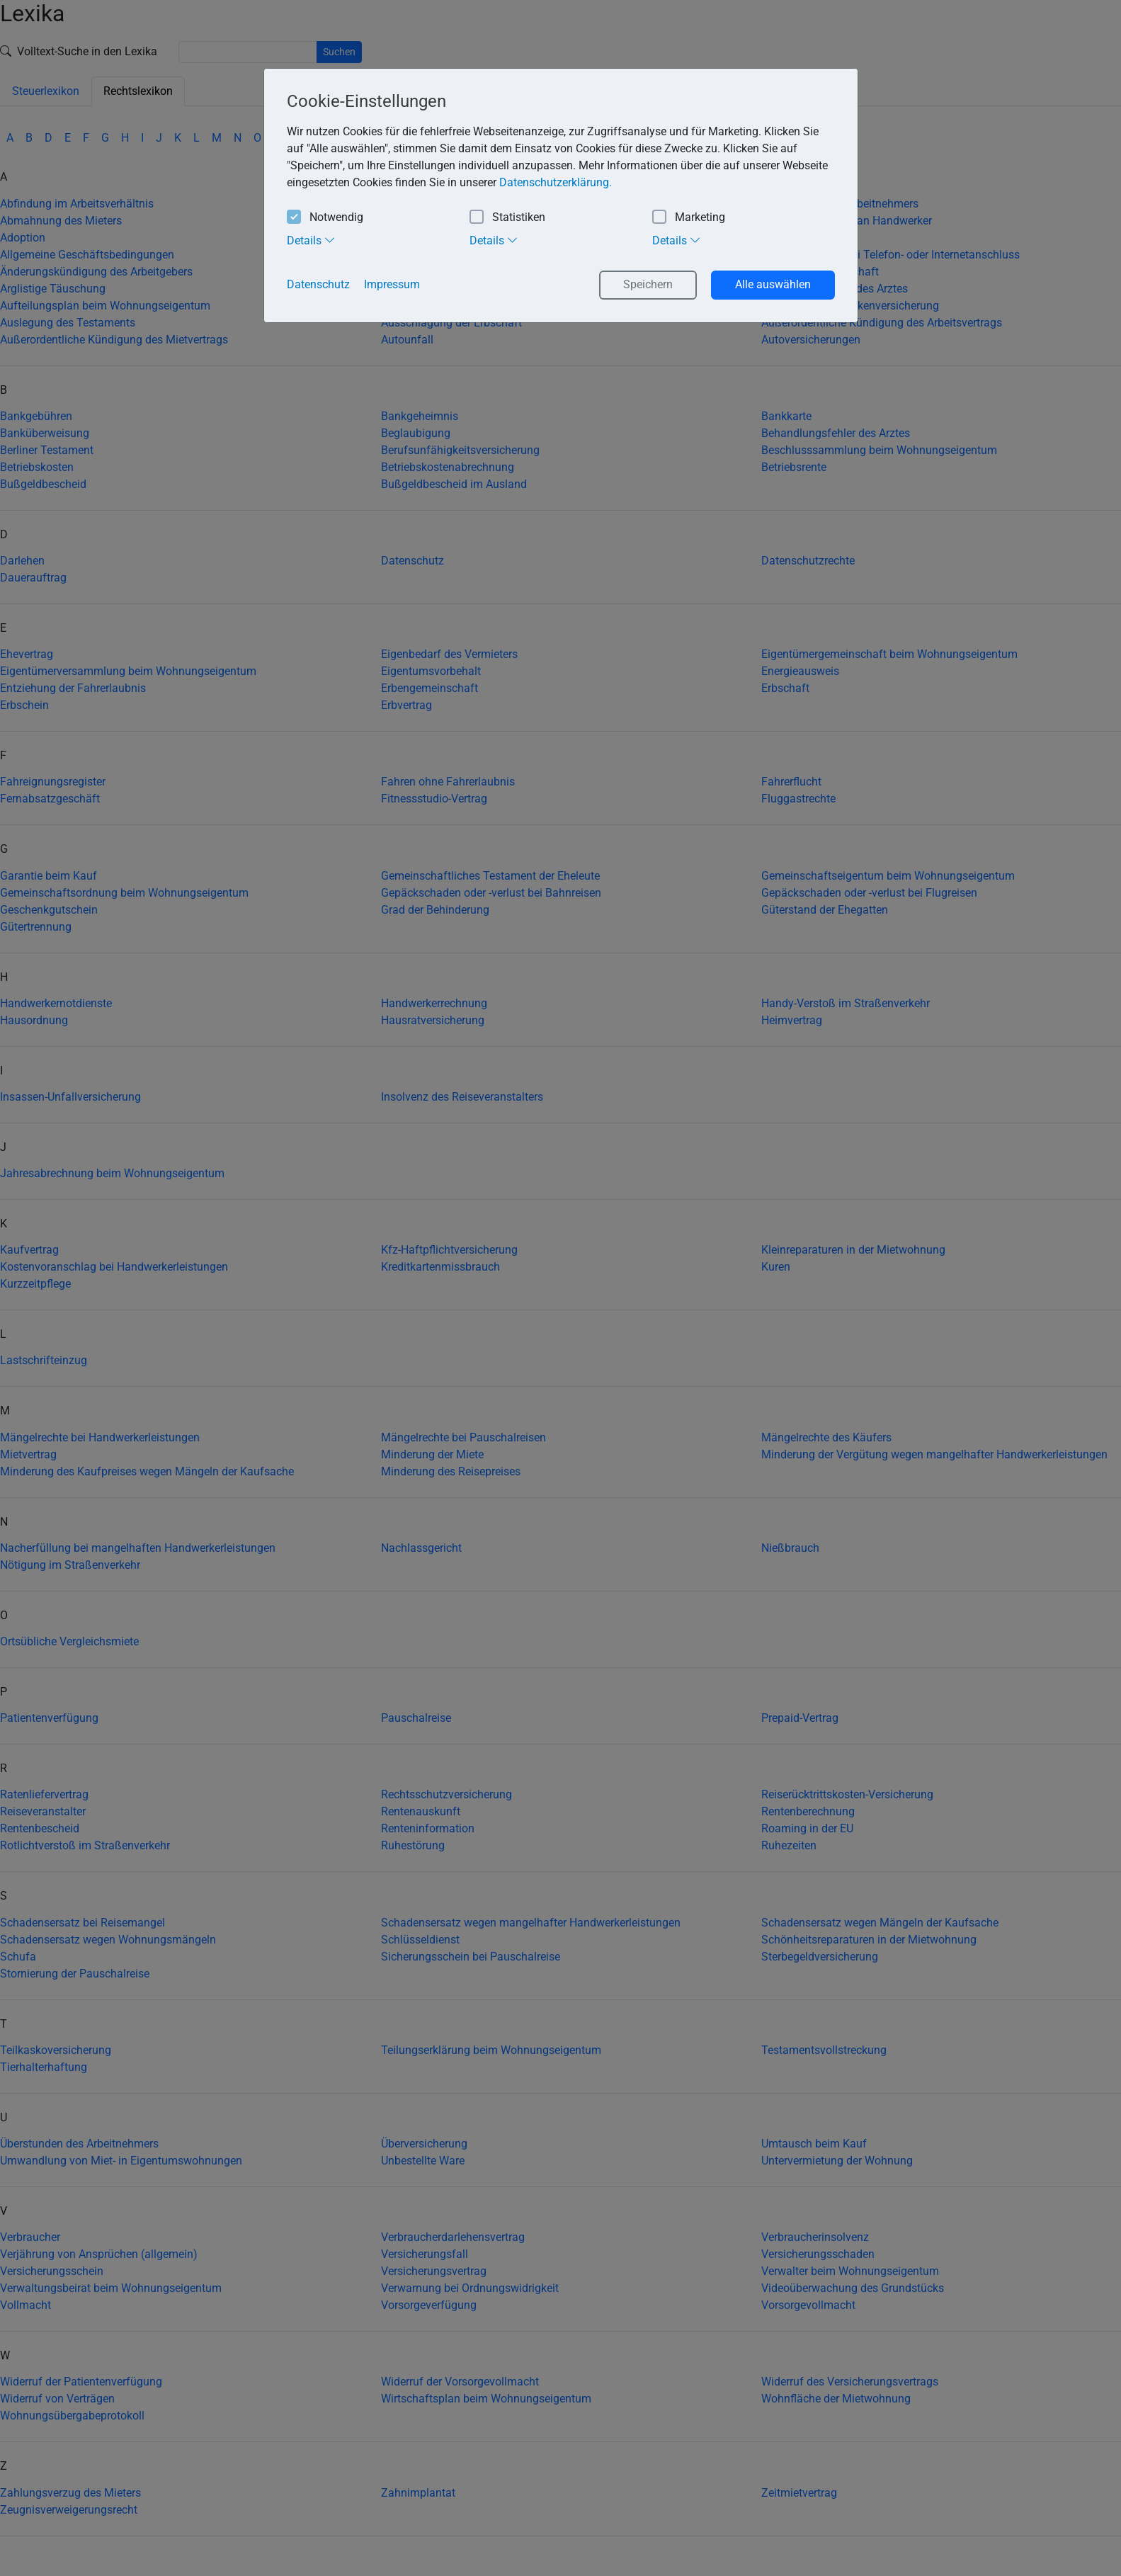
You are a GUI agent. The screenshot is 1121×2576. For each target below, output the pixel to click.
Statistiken (507, 218)
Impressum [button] (392, 284)
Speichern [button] (648, 284)
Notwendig (325, 218)
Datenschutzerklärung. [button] (555, 182)
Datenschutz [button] (318, 284)
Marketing (688, 218)
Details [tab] (311, 240)
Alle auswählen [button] (773, 284)
